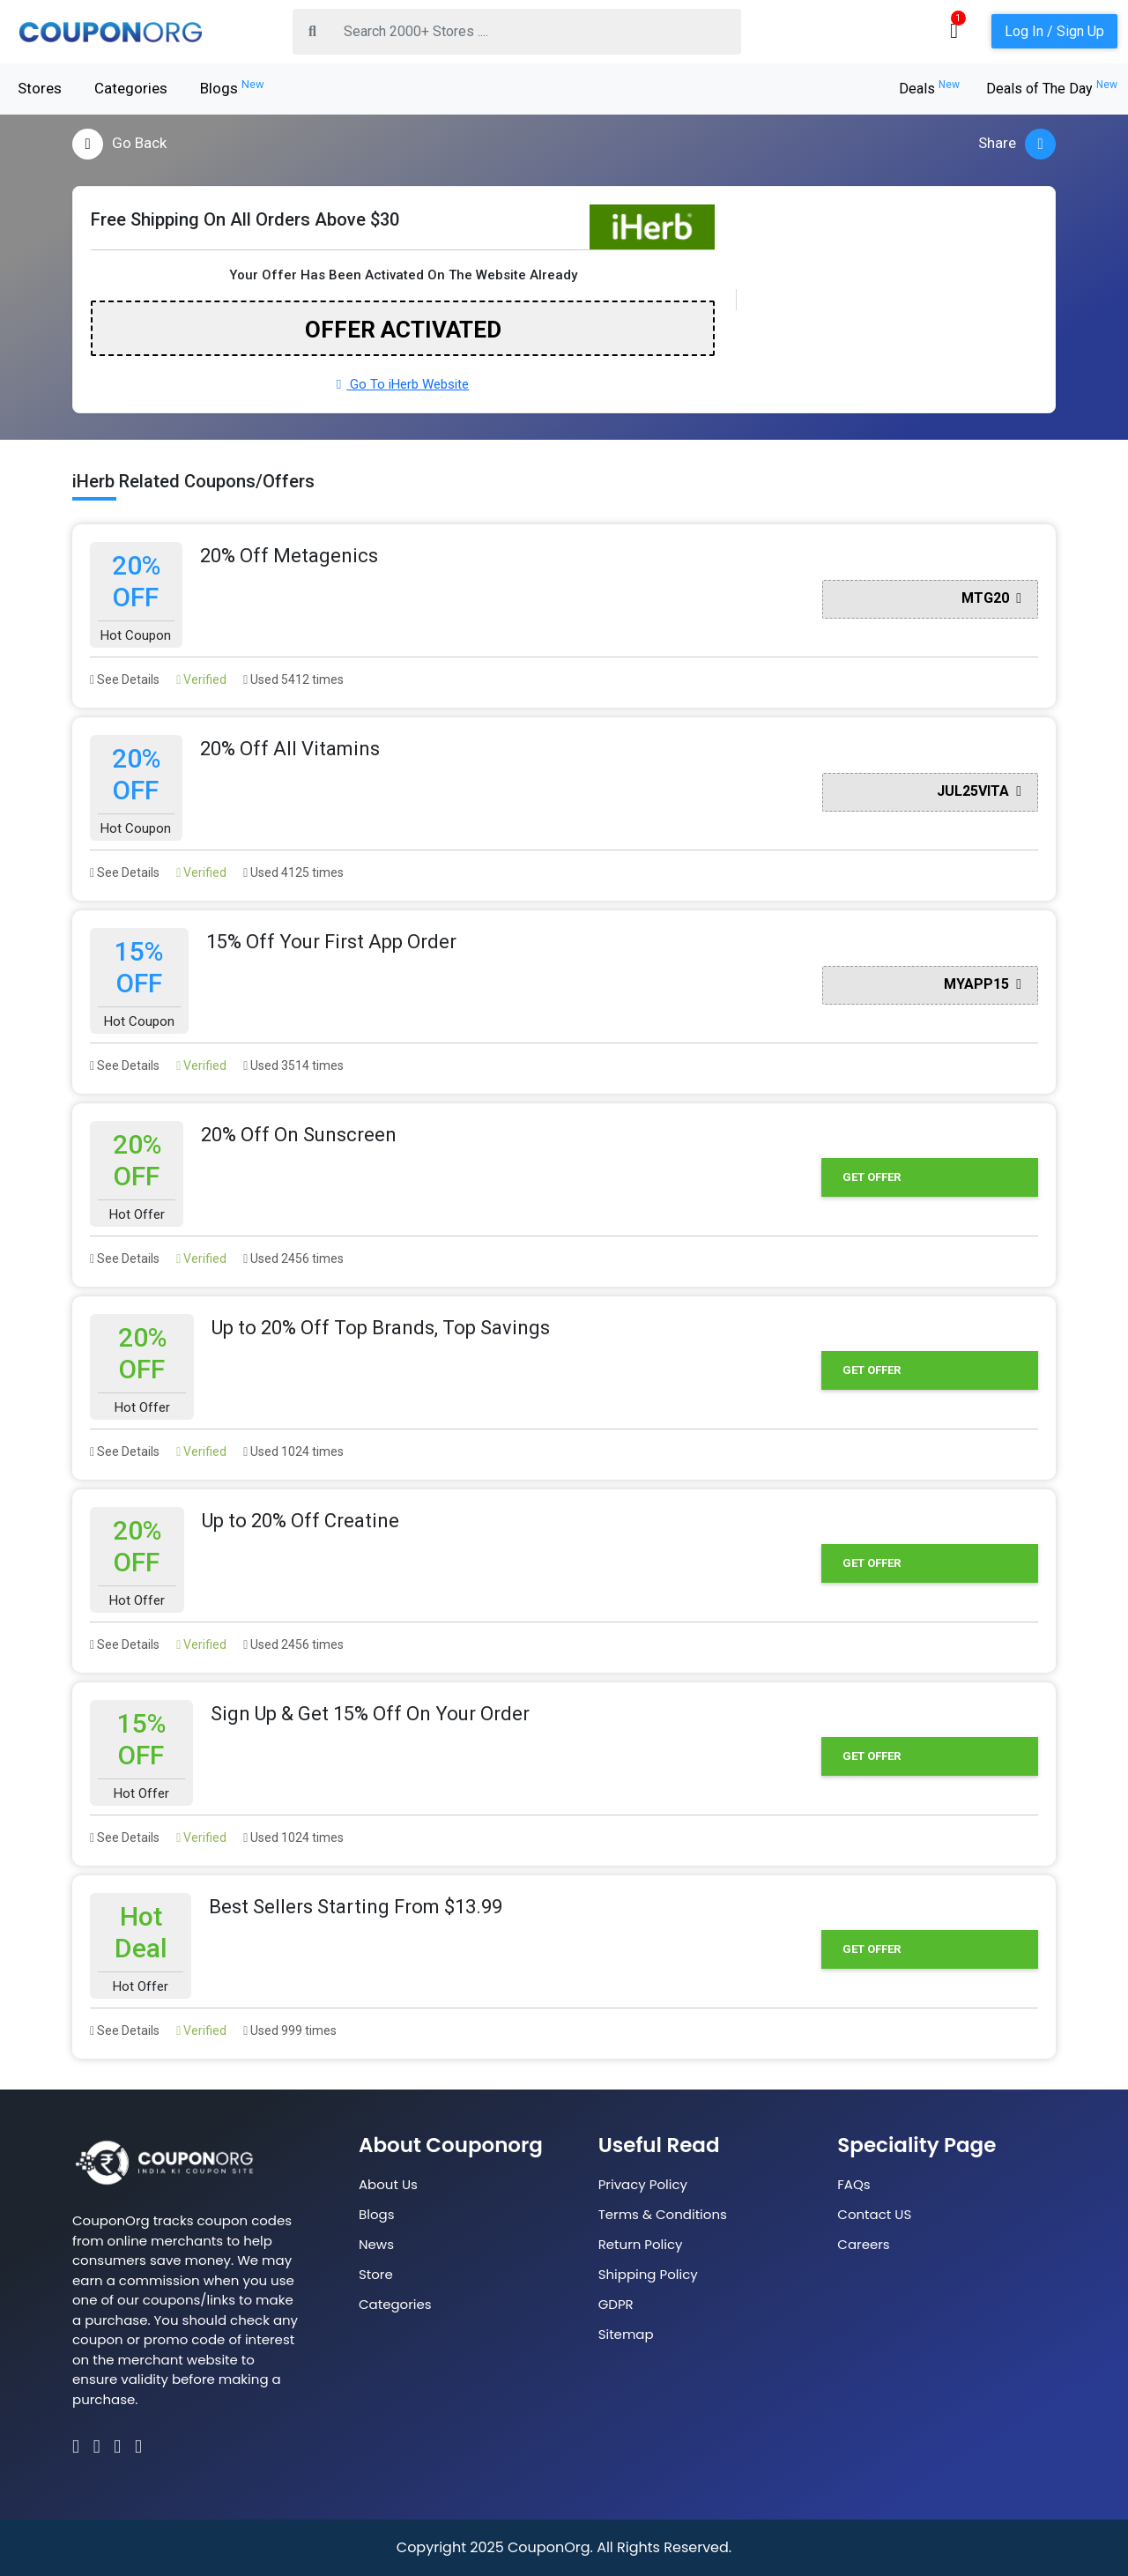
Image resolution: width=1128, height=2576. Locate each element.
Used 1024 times (293, 1451)
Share (1017, 144)
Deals (929, 88)
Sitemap (626, 2334)
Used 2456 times (293, 1258)
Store (376, 2274)
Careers (863, 2244)
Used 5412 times (293, 679)
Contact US (874, 2214)
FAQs (853, 2184)
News (376, 2244)
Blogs (232, 87)
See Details (125, 679)
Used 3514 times (293, 1065)
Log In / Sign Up (1054, 31)
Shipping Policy (648, 2274)
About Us (388, 2184)
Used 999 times (290, 2030)
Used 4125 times (293, 872)
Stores (40, 88)
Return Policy (640, 2244)
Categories (130, 88)
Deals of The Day (1051, 88)
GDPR (616, 2304)
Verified (201, 679)
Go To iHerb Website (403, 384)
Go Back (119, 144)
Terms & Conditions (662, 2214)
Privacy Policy (642, 2184)
